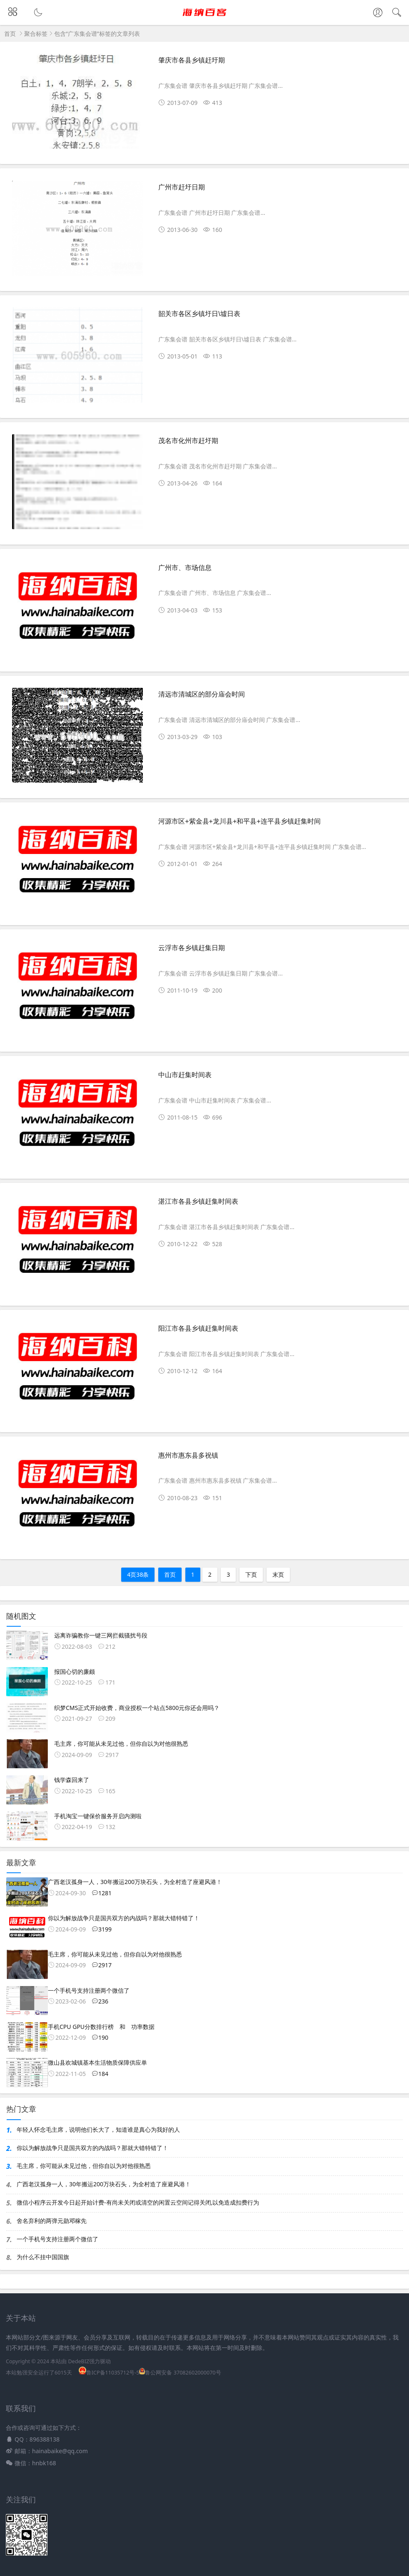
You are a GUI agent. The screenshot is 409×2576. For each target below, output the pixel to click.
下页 (251, 1574)
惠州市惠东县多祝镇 (188, 1455)
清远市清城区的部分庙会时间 (201, 694)
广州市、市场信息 (185, 567)
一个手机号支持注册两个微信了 (57, 2239)
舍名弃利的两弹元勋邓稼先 (52, 2221)
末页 (278, 1574)
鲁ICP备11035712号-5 (109, 2372)
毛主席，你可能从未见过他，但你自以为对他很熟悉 (84, 2166)
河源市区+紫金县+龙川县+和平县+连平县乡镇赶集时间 (239, 821)
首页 (10, 33)
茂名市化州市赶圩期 (188, 440)
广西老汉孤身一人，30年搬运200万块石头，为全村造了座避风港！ (104, 2184)
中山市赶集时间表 (185, 1074)
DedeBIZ (78, 2361)
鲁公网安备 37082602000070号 (180, 2372)
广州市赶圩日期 (181, 187)
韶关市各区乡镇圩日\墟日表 (199, 313)
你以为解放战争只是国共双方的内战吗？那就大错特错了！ (92, 2148)
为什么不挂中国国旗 (43, 2257)
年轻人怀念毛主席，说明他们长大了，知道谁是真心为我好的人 (98, 2129)
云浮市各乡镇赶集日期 (191, 947)
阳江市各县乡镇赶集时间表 (198, 1328)
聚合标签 (35, 33)
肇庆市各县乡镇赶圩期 (191, 60)
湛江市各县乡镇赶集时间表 (198, 1201)
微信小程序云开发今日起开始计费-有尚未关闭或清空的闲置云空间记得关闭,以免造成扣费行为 (138, 2202)
